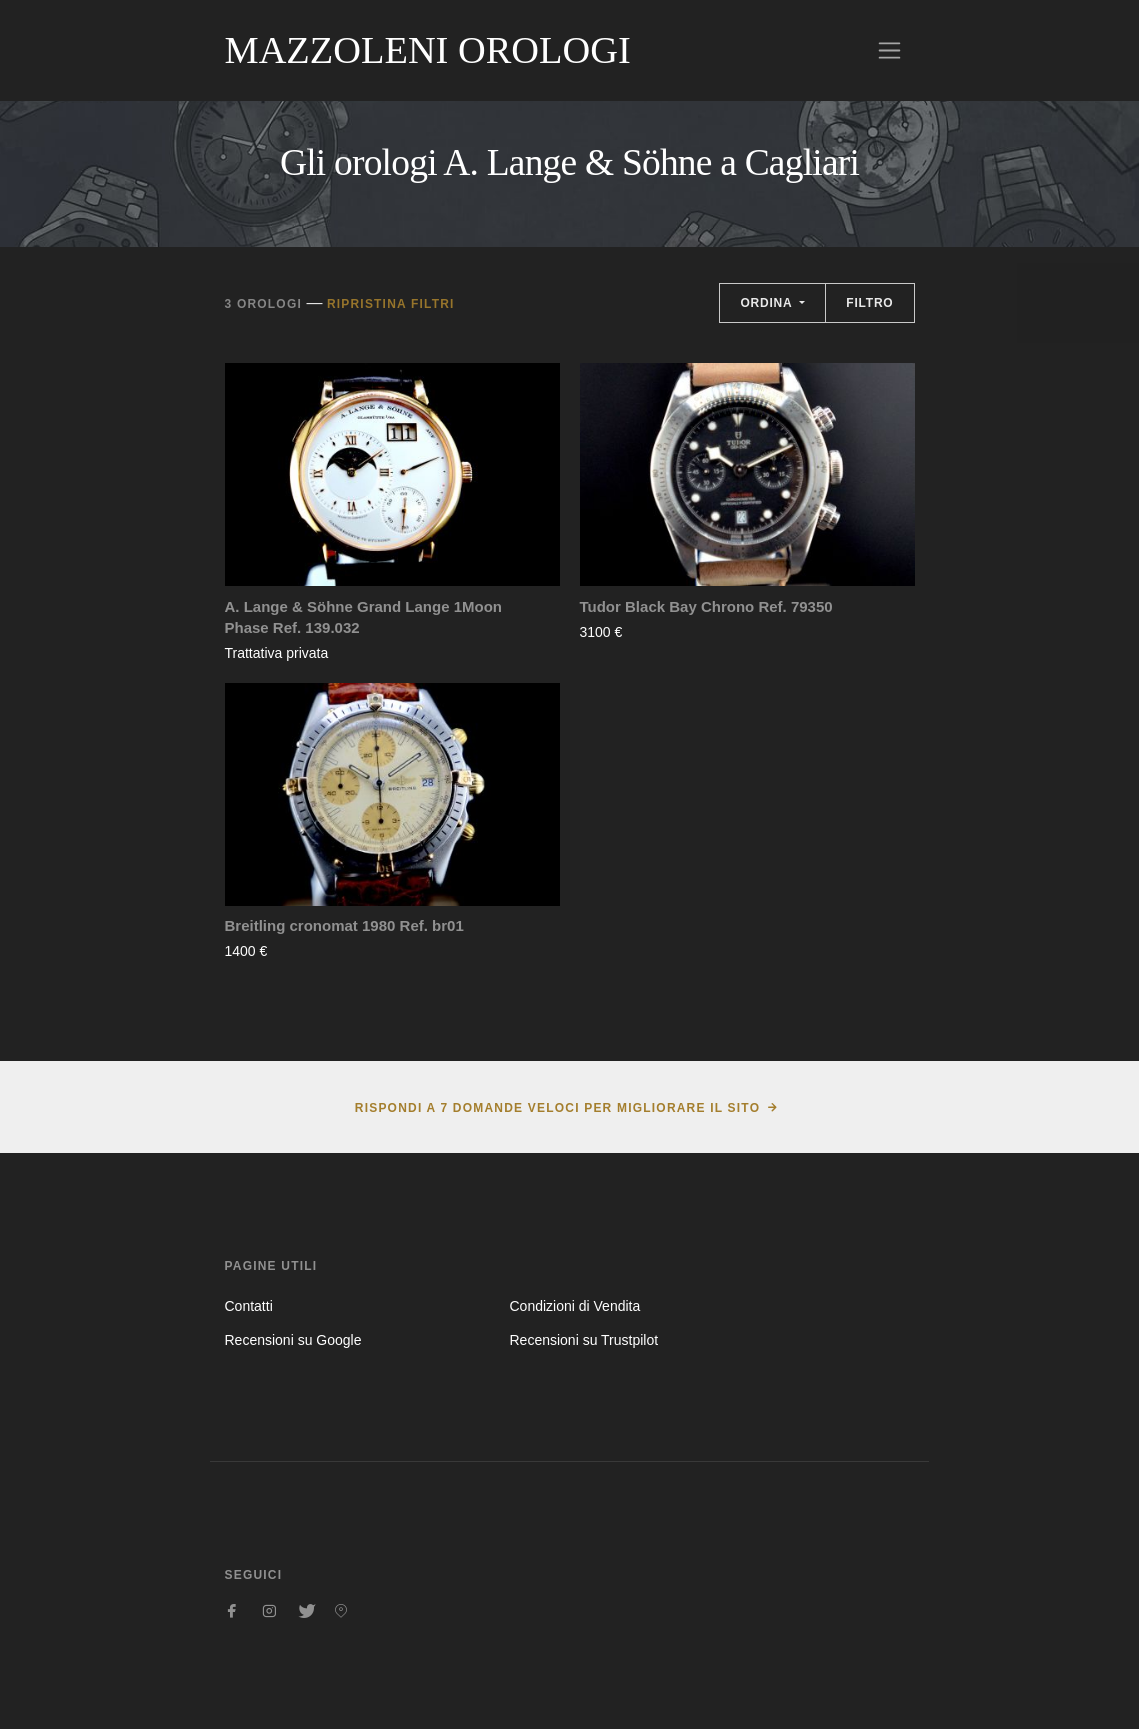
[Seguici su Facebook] (233, 1611)
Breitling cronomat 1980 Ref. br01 (344, 925)
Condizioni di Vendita (574, 1306)
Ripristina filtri (391, 304)
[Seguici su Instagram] (269, 1611)
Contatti (249, 1306)
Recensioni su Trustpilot (583, 1340)
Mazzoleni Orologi (428, 50)
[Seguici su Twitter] (305, 1611)
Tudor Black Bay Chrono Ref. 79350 (706, 606)
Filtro (869, 303)
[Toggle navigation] (889, 50)
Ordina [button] (768, 303)
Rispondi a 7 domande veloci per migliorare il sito (557, 1108)
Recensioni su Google (293, 1340)
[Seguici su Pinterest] (341, 1611)
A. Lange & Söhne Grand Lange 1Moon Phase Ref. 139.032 (364, 617)
